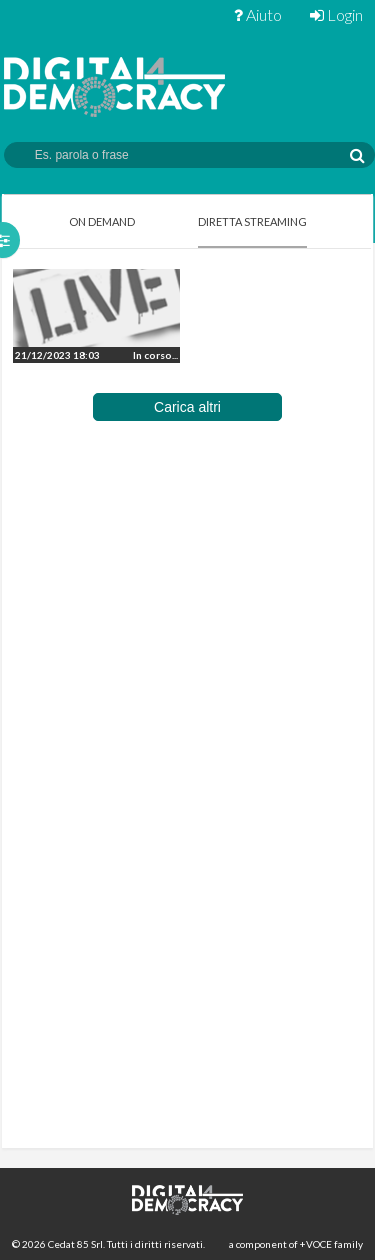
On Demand (102, 221)
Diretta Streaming (252, 221)
